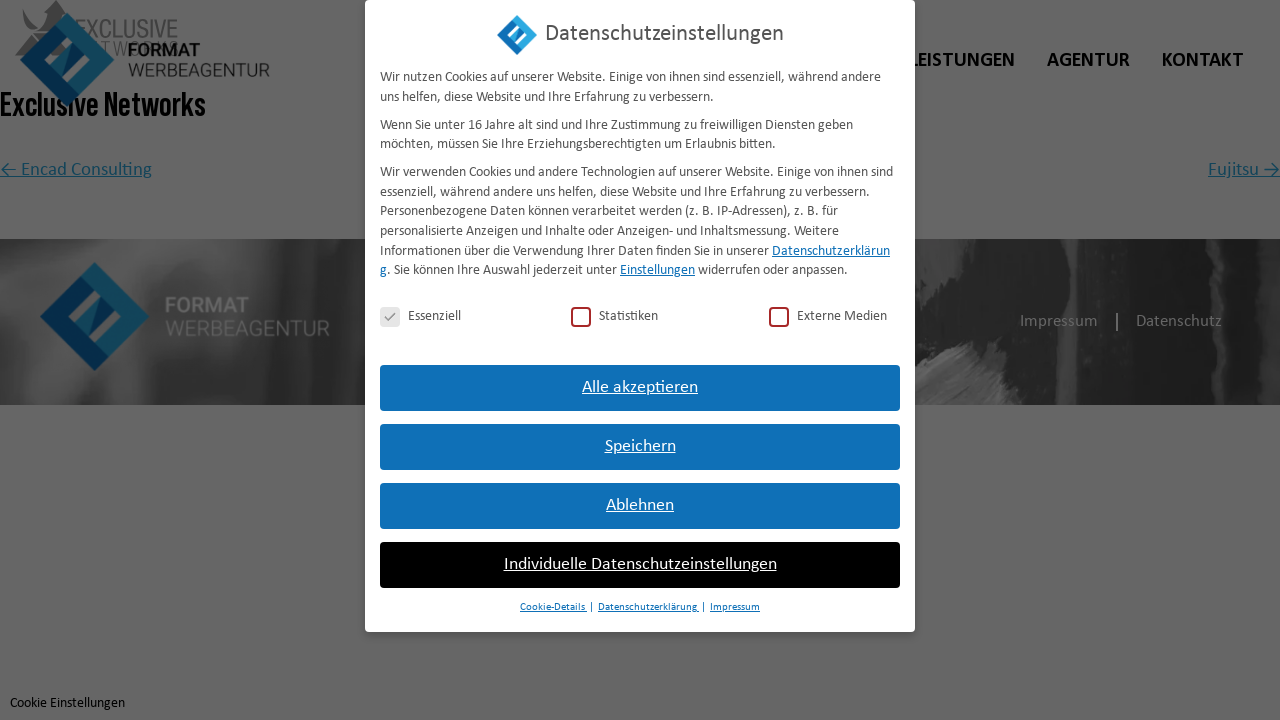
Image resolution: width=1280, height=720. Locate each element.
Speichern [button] (640, 435)
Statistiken (614, 306)
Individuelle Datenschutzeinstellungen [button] (640, 553)
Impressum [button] (735, 596)
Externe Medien (828, 306)
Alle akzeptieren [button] (640, 376)
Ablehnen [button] (640, 494)
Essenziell (420, 306)
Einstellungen (657, 260)
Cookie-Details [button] (553, 596)
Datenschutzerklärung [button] (648, 596)
